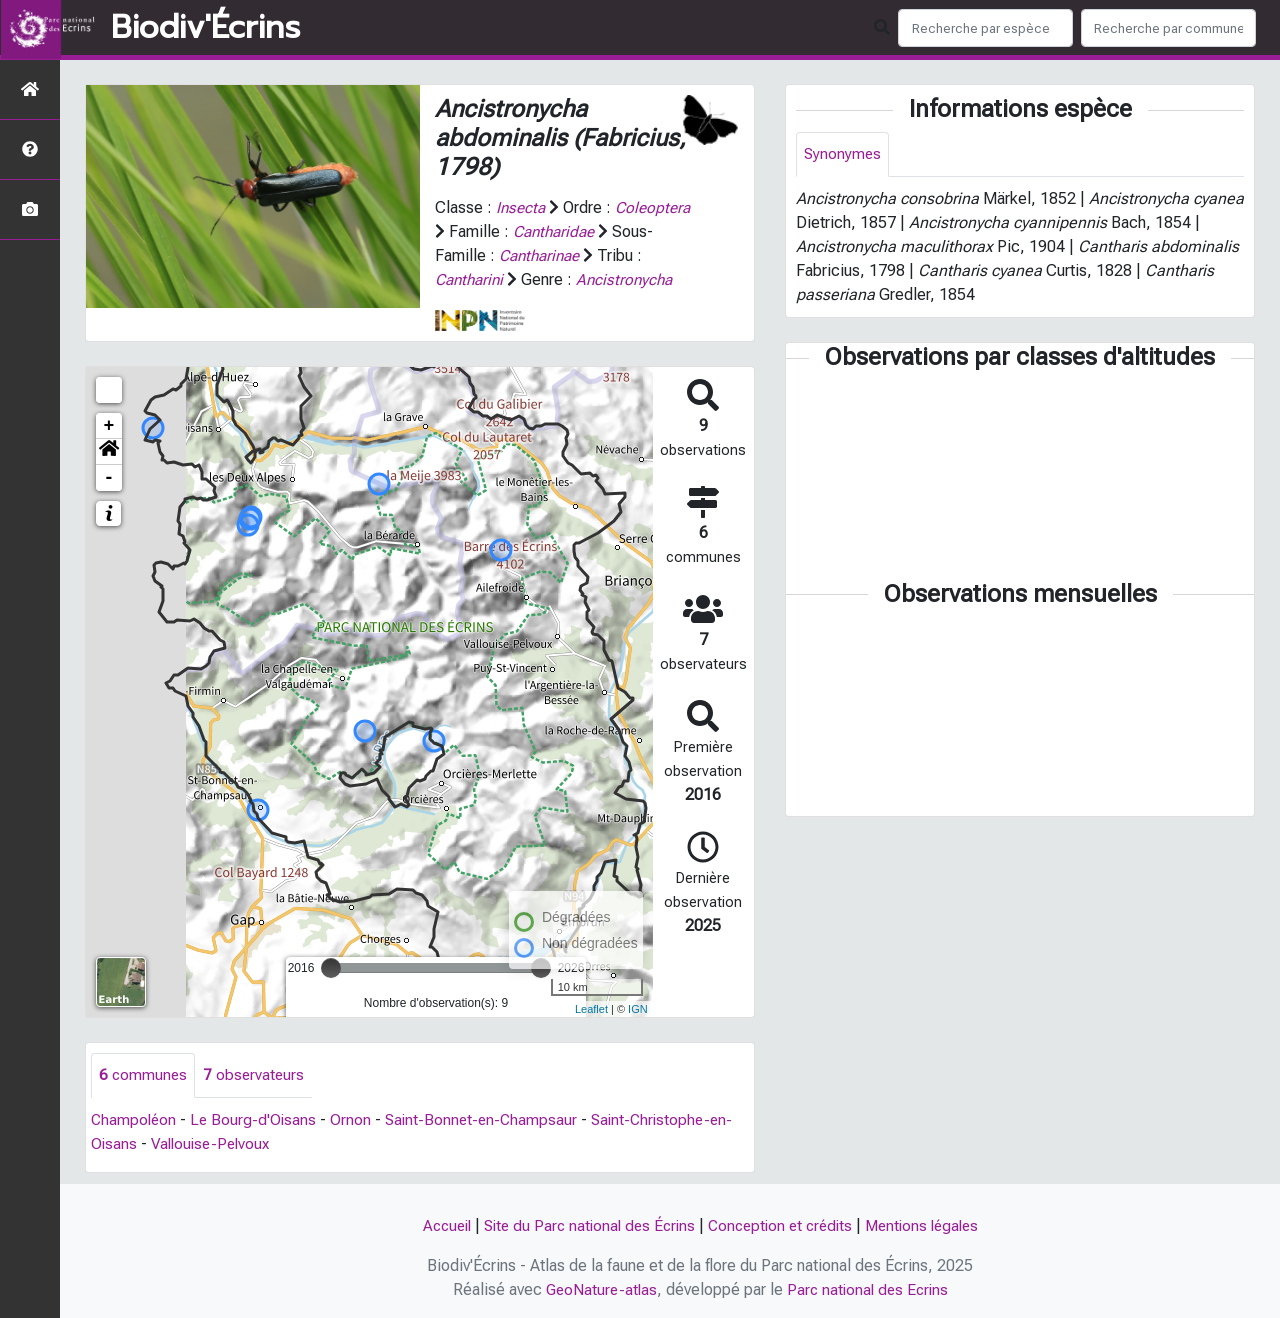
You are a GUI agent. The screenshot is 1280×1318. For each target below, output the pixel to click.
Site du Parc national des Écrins (584, 1225)
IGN (638, 1009)
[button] (109, 452)
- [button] (109, 478)
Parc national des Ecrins (869, 1289)
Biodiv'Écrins (205, 28)
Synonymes (843, 154)
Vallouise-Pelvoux (215, 1144)
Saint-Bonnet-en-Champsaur (488, 1120)
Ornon (355, 1120)
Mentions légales (932, 1225)
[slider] (331, 968)
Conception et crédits (783, 1225)
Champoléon (135, 1120)
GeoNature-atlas (598, 1289)
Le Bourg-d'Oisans (257, 1120)
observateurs (256, 1075)
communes (144, 1075)
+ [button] (109, 426)
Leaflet (591, 1009)
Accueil (434, 1225)
